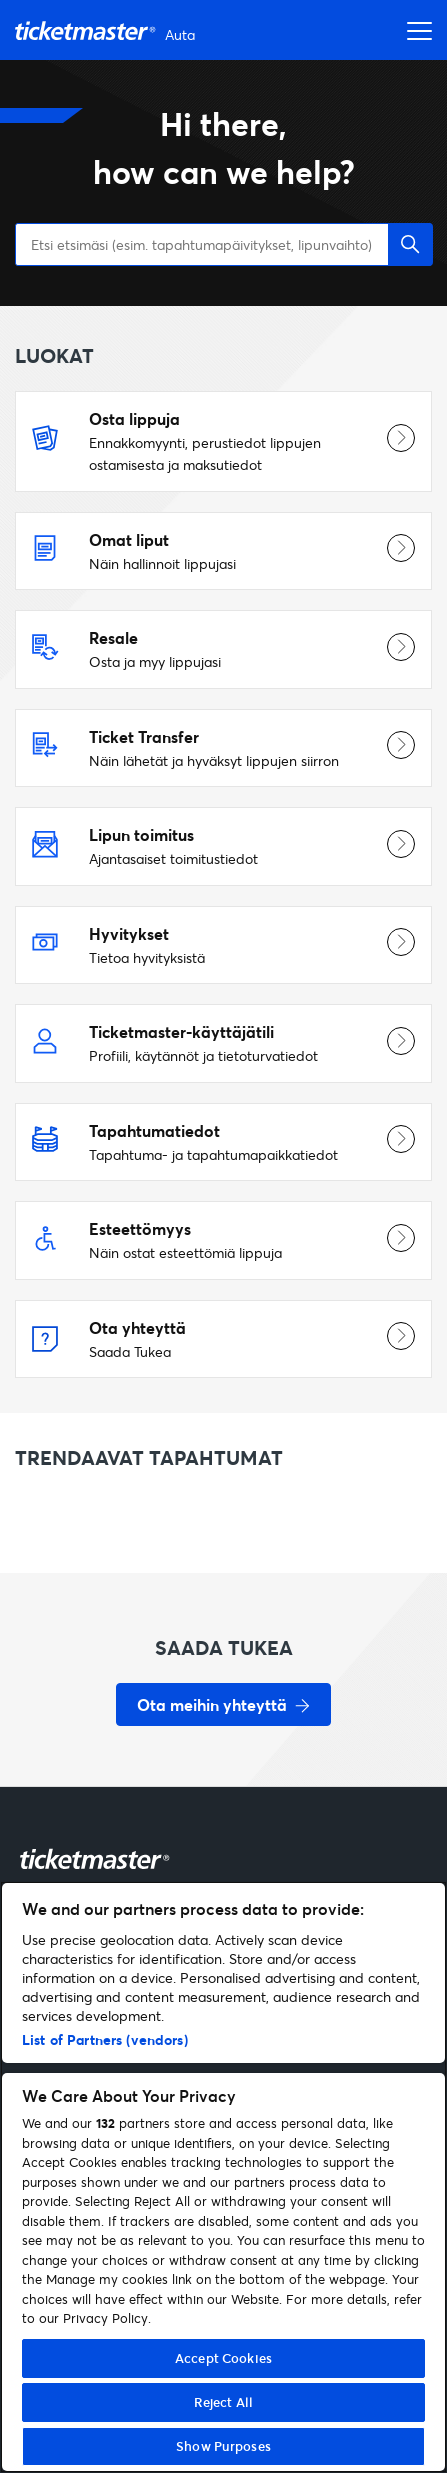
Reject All (223, 2402)
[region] (223, 2177)
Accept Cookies (223, 2358)
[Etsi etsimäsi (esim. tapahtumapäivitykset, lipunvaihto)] (223, 244)
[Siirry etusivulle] (107, 30)
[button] (410, 244)
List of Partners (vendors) (105, 2039)
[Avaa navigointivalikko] (414, 30)
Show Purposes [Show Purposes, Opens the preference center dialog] (223, 2446)
